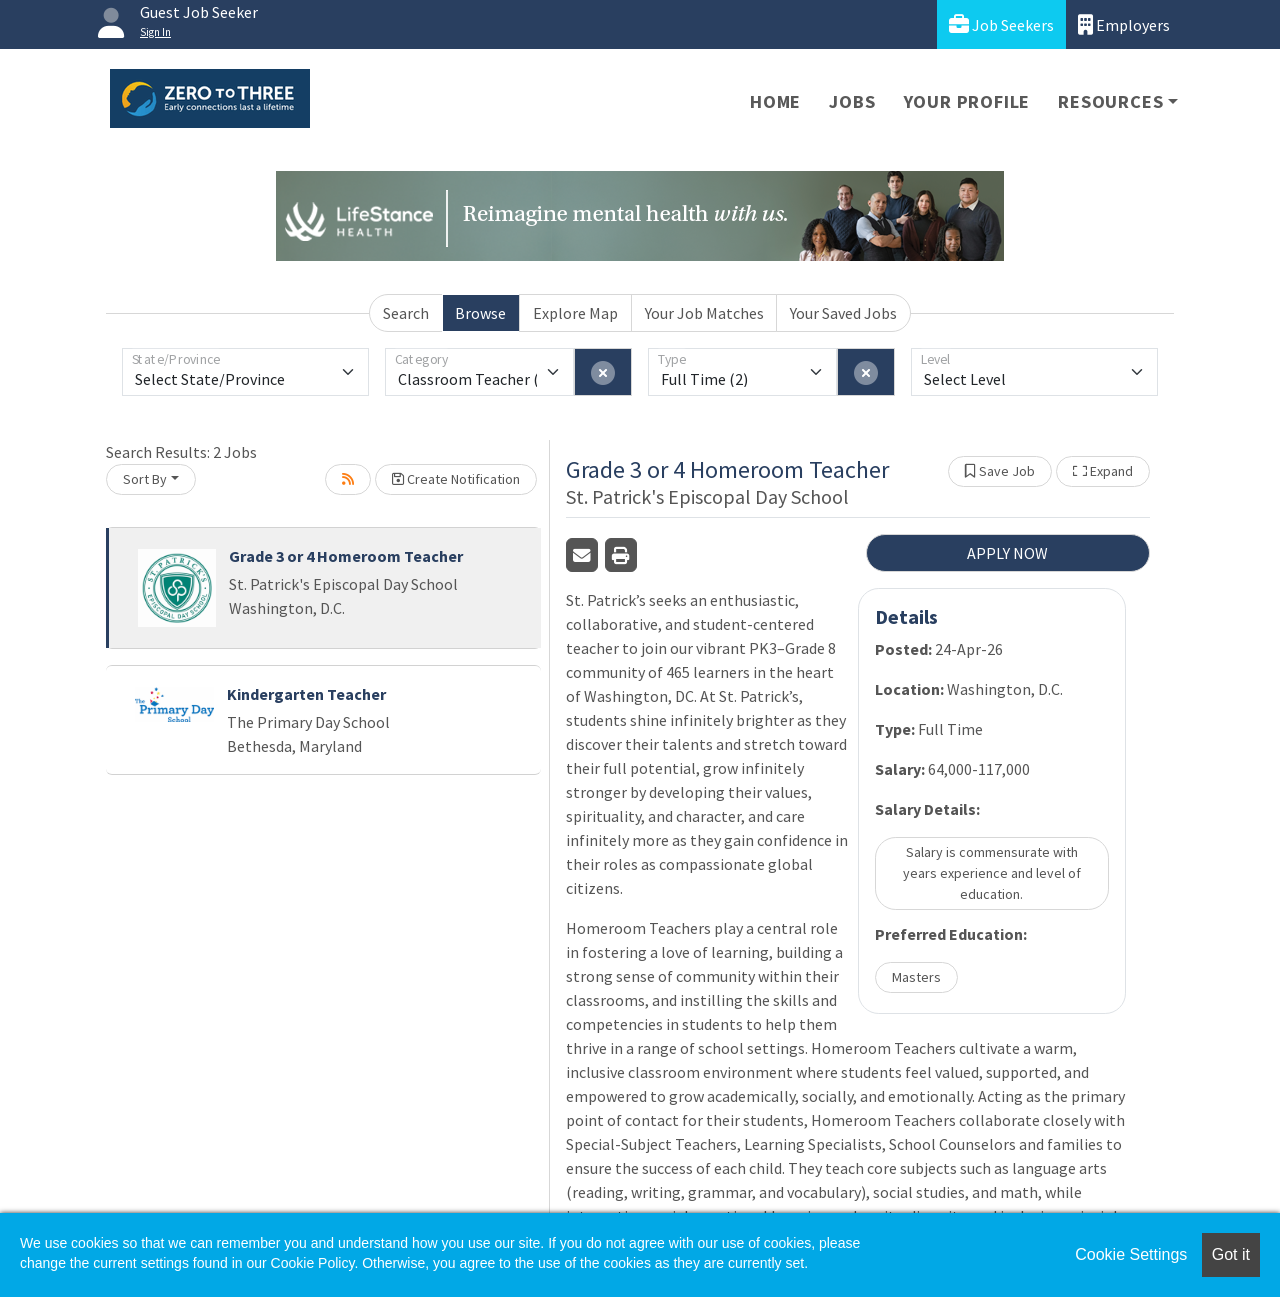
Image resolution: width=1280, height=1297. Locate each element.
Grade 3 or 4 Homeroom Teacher (346, 556)
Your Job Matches (704, 313)
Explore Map (575, 313)
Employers (1124, 24)
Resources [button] (1110, 101)
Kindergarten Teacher (306, 694)
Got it (1231, 1254)
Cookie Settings (1131, 1254)
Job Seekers (1001, 24)
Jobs (852, 101)
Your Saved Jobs (843, 313)
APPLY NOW (1007, 553)
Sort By (145, 479)
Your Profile (967, 101)
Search (406, 313)
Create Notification (456, 479)
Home (775, 101)
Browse (480, 313)
